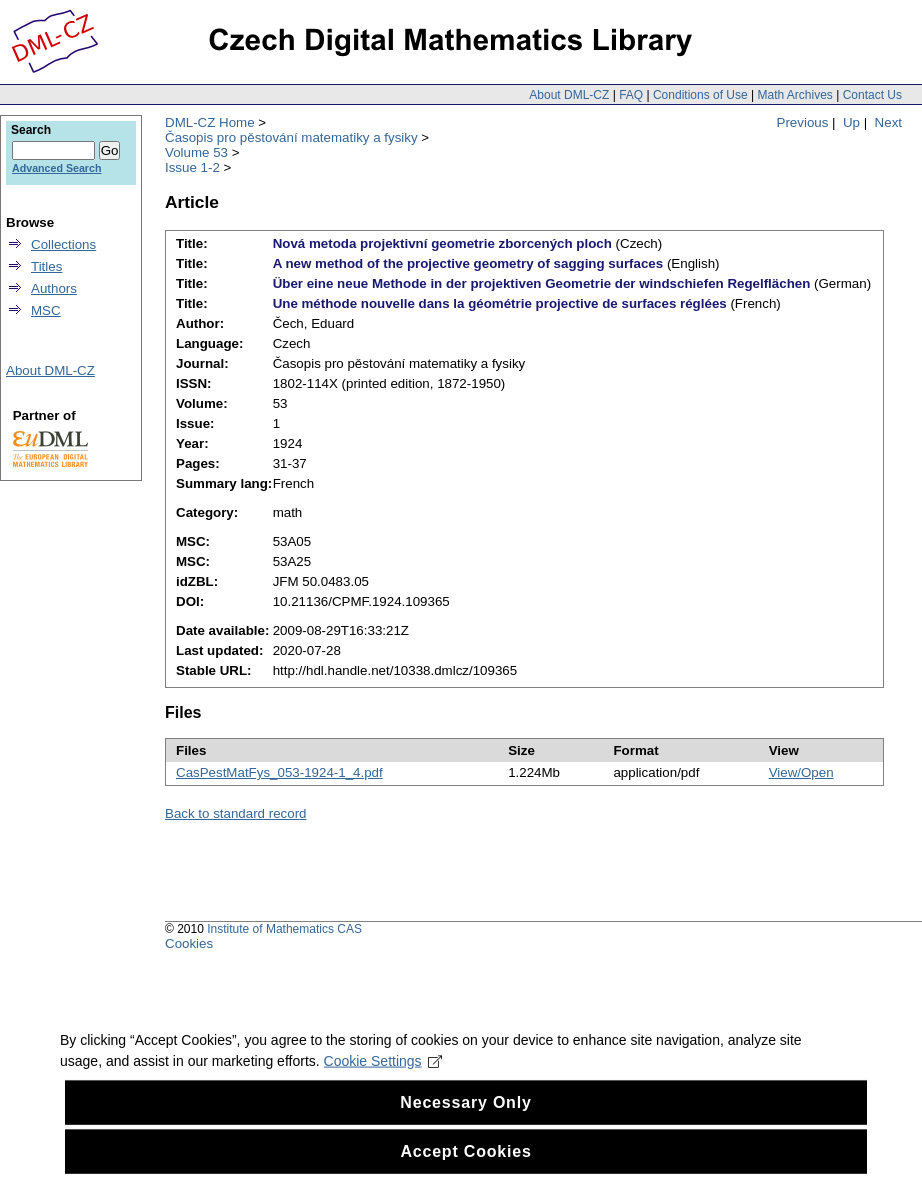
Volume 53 (196, 152)
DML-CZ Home (210, 122)
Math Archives (794, 95)
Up (851, 122)
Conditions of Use (700, 95)
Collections (63, 244)
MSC (46, 310)
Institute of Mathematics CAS (284, 929)
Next (888, 122)
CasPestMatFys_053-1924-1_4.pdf (279, 772)
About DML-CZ (569, 95)
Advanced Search (56, 168)
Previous (803, 122)
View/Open (801, 772)
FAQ (631, 95)
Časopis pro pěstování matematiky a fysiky (291, 137)
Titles (46, 266)
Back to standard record (236, 813)
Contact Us (872, 95)
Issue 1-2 (192, 167)
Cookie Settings (383, 1094)
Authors (54, 288)
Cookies (189, 943)
